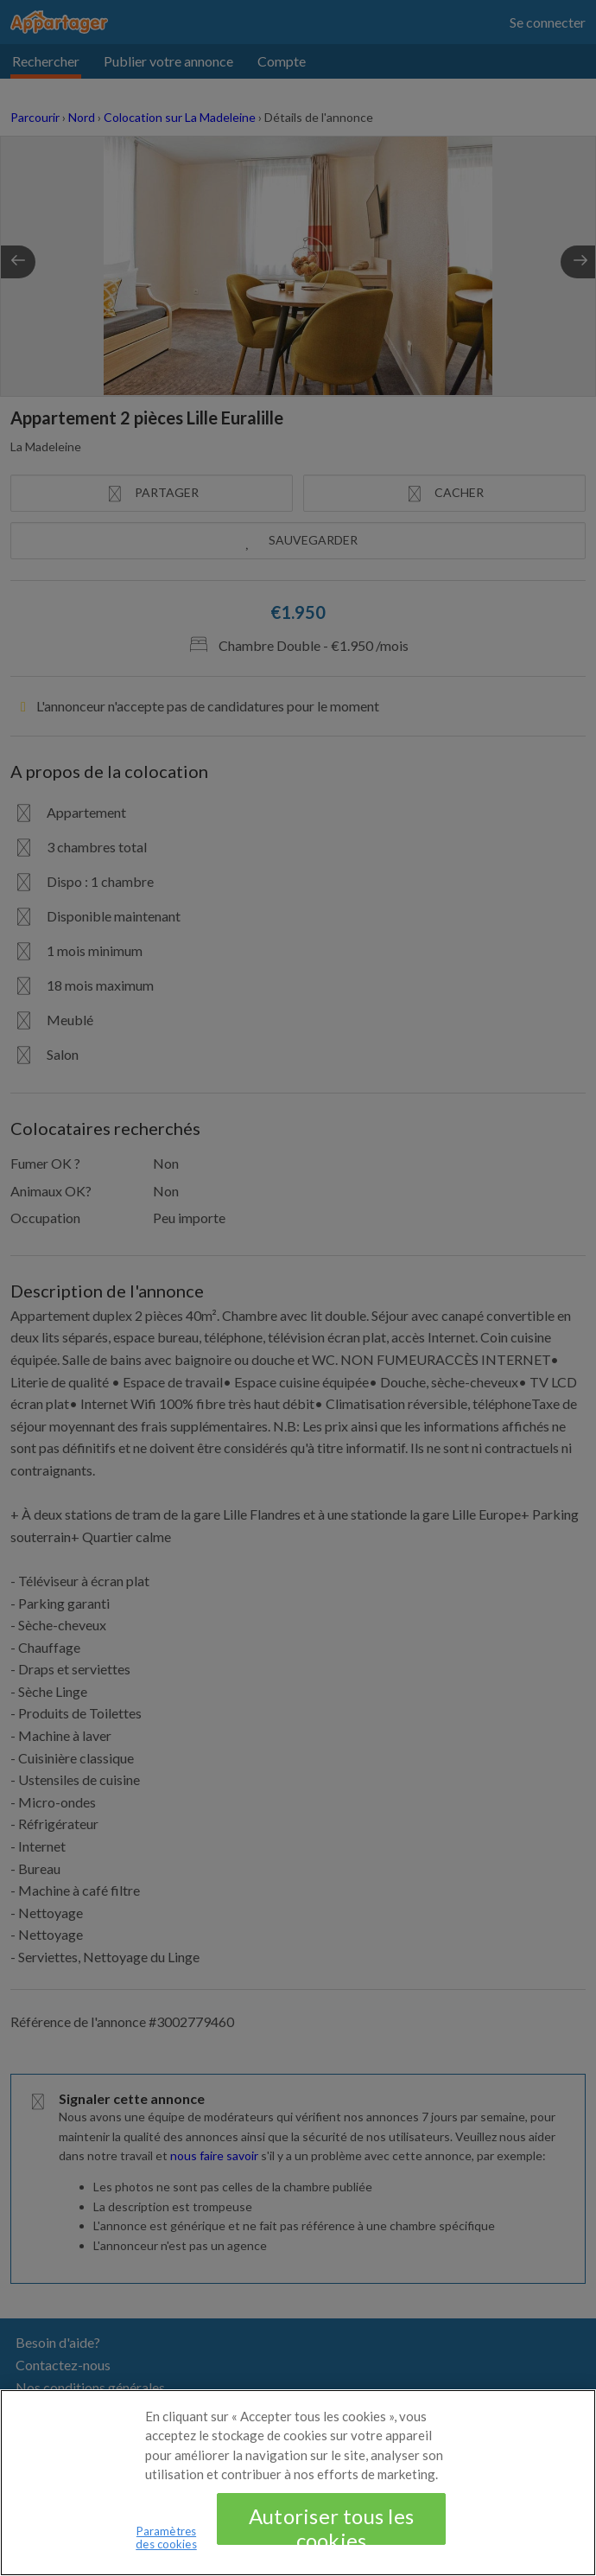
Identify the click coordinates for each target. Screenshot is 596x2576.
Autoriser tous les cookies (331, 2543)
